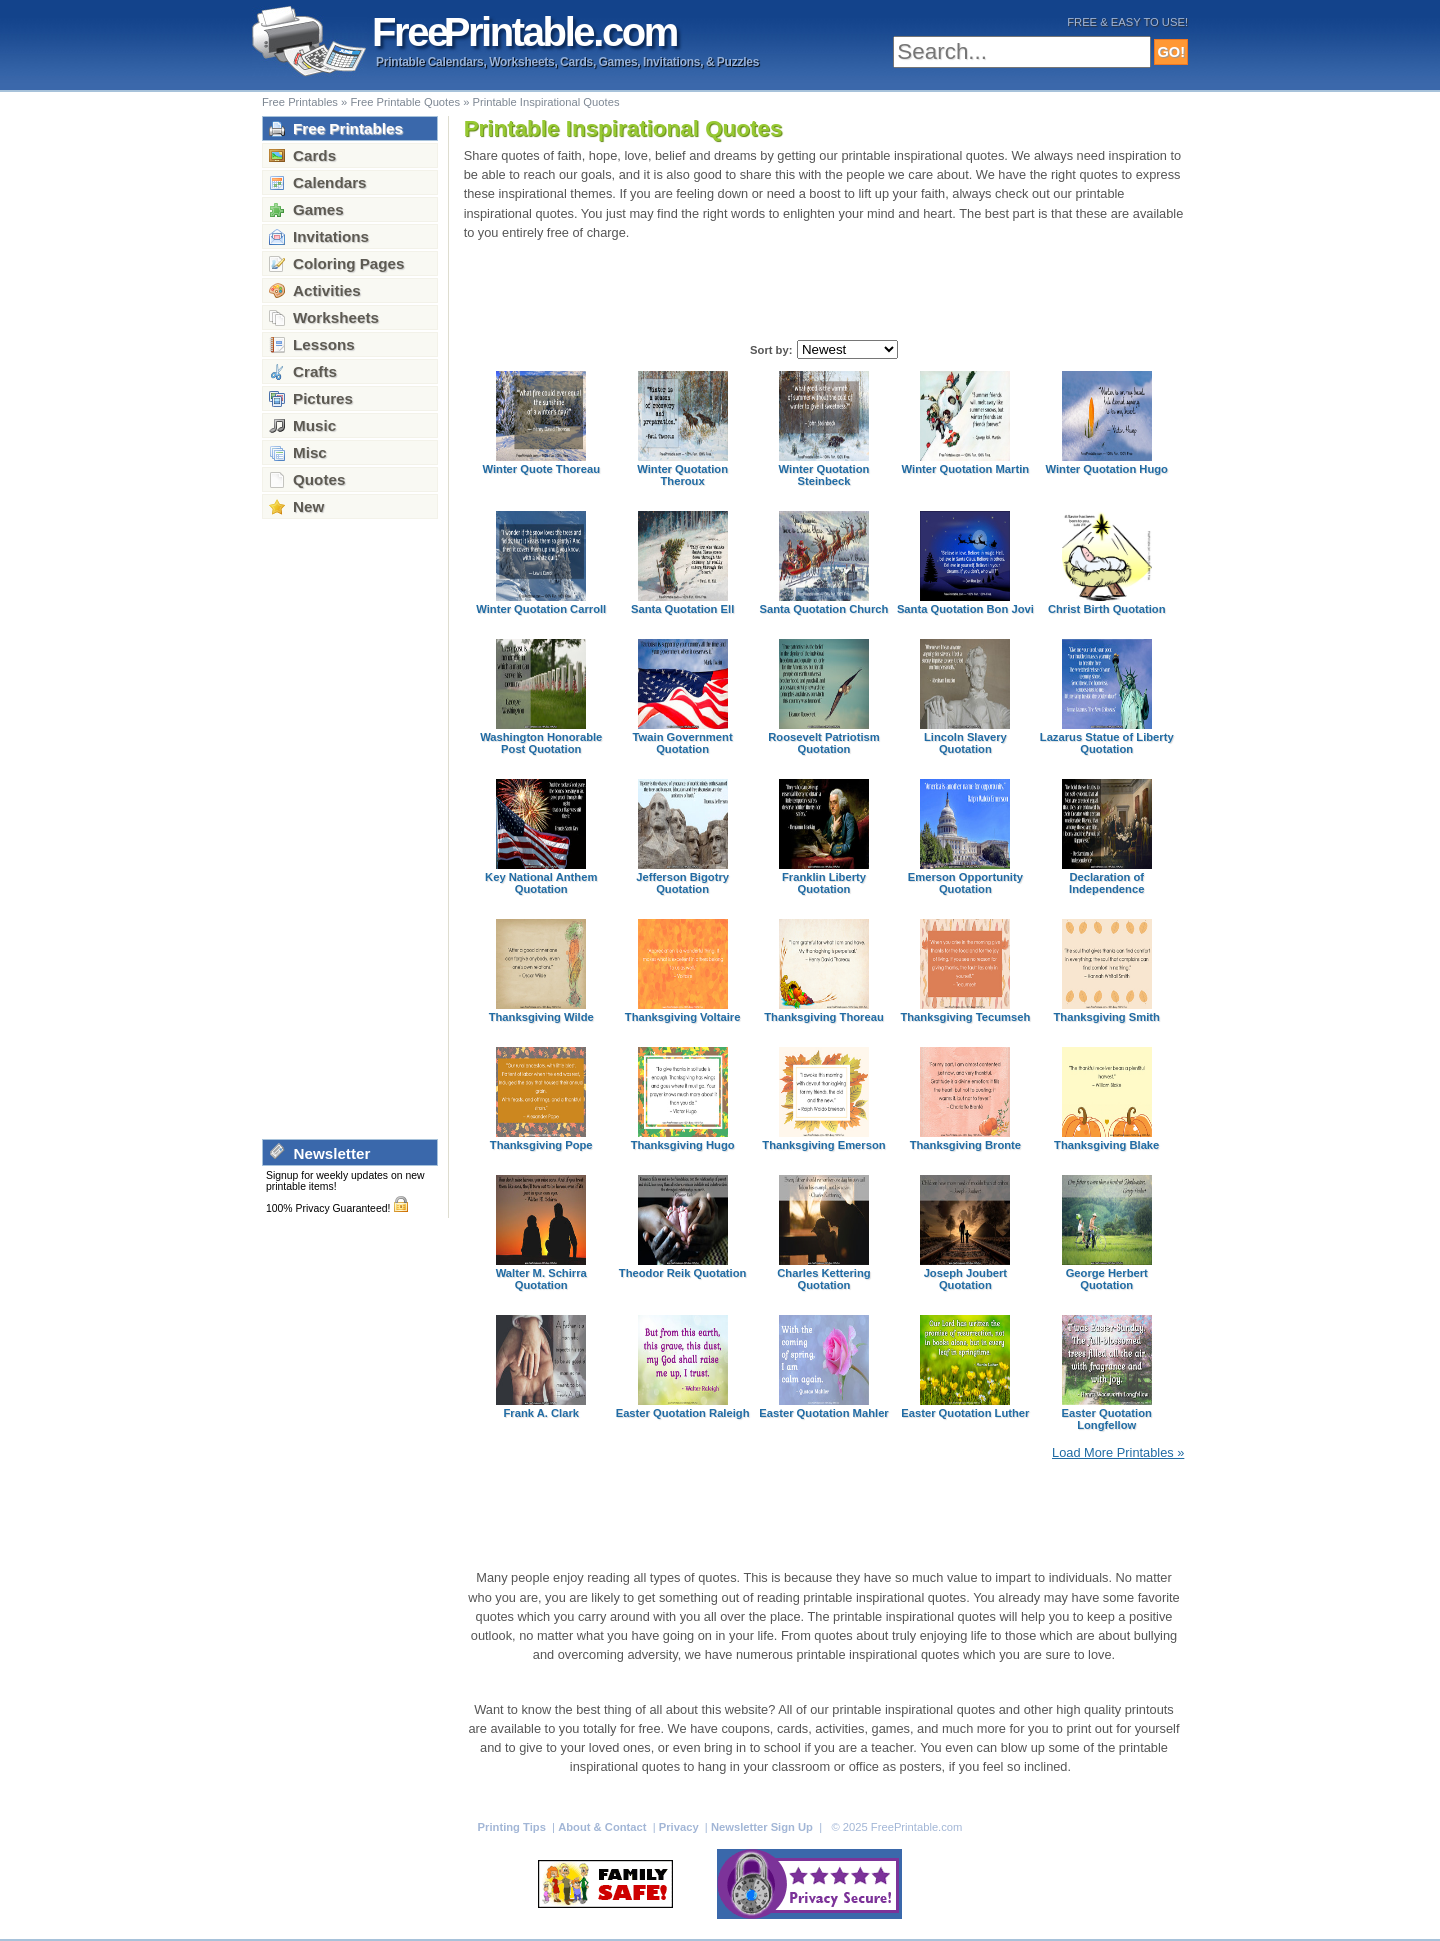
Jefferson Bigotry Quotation (682, 883)
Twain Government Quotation (683, 743)
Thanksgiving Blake (1106, 1145)
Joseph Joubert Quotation (965, 1279)
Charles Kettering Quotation (823, 1279)
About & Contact (603, 1827)
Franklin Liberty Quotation (824, 883)
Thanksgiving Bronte (965, 1145)
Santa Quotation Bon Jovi (965, 609)
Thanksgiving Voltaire (683, 1017)
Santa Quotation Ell (682, 609)
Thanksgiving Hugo (683, 1145)
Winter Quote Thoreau (541, 469)
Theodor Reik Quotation (683, 1273)
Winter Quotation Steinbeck (824, 475)
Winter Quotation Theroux (682, 475)
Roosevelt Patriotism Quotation (823, 743)
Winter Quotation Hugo (1106, 469)
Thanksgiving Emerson (823, 1145)
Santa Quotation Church (824, 609)
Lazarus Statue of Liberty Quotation (1107, 743)
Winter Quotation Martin (965, 469)
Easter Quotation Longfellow (1107, 1419)
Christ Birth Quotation (1107, 609)
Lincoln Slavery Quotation (965, 743)
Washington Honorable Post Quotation (541, 743)
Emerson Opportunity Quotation (965, 883)
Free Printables (300, 102)
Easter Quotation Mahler (823, 1413)
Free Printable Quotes (405, 102)
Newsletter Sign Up (763, 1827)
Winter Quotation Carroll (541, 609)
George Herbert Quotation (1107, 1279)
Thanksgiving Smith (1107, 1017)
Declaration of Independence (1106, 883)
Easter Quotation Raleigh (683, 1413)
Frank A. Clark (541, 1413)
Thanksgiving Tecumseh (965, 1017)
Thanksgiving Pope (541, 1145)
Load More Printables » (1118, 1452)
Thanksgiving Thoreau (824, 1017)
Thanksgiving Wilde (541, 1017)
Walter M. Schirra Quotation (541, 1279)
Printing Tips (513, 1827)
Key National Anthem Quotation (541, 883)
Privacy (680, 1827)
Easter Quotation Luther (965, 1413)
